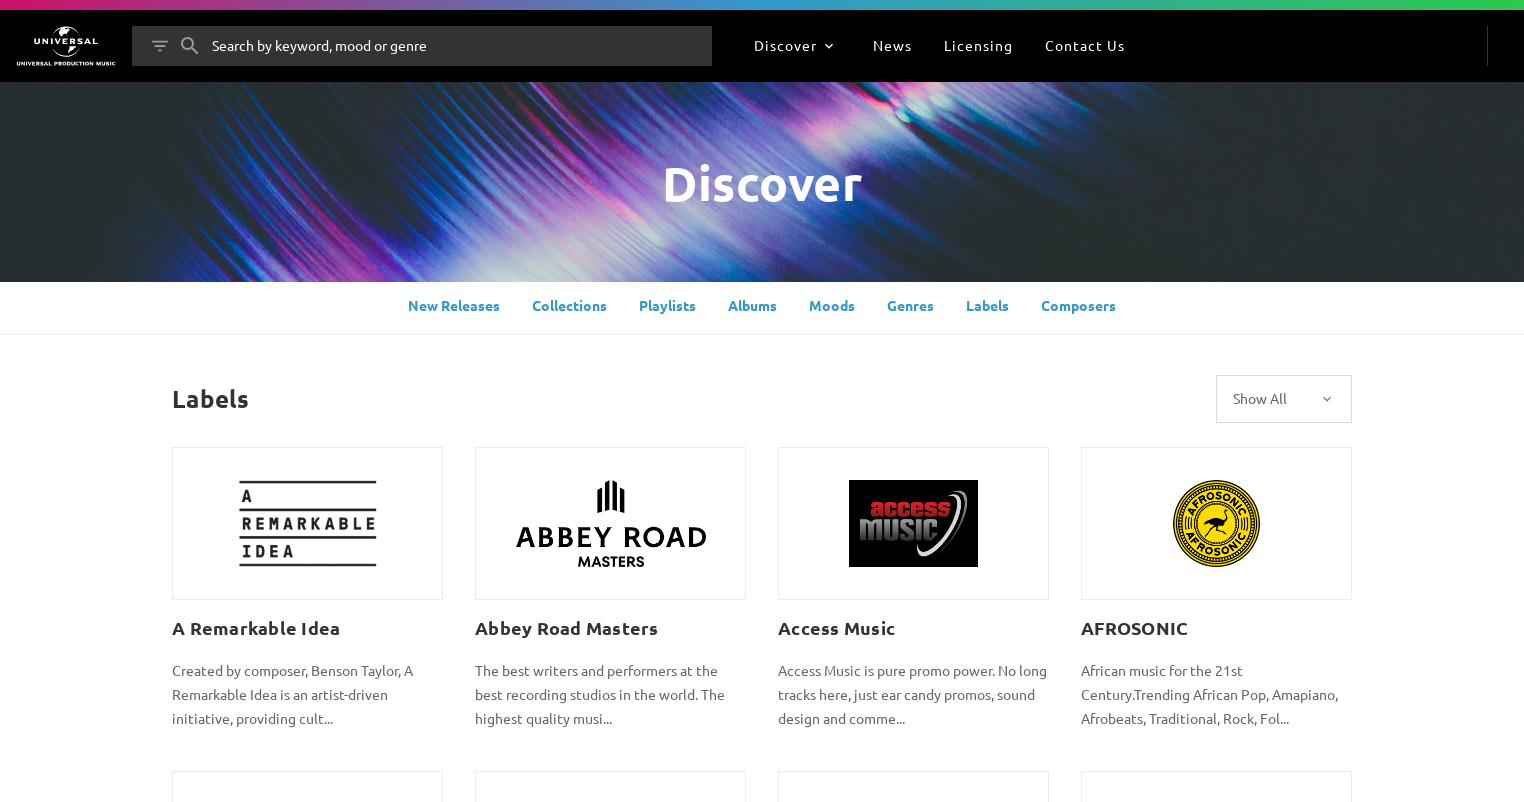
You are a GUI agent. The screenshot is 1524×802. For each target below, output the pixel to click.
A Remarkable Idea (256, 627)
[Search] (190, 46)
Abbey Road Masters (567, 627)
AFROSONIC (1134, 627)
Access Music (836, 627)
